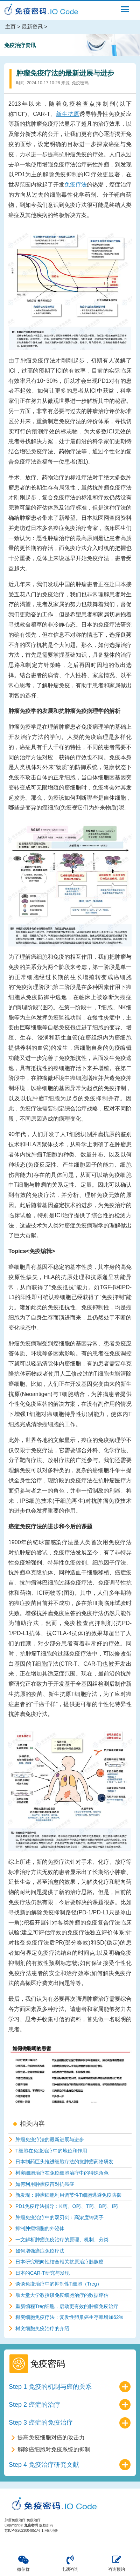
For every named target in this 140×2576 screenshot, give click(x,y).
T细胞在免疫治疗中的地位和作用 (51, 2151)
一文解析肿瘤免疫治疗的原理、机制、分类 (61, 2239)
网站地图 (51, 2530)
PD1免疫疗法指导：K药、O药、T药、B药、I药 (66, 2206)
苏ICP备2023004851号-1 (24, 2530)
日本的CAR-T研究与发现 (42, 2273)
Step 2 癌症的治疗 (34, 2404)
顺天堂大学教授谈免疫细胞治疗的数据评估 (61, 2295)
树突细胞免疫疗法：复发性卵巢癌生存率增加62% (69, 2317)
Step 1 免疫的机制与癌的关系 (50, 2386)
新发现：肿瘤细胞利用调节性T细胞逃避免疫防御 (68, 2195)
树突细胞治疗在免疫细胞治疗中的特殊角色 (61, 2173)
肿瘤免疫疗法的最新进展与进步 (49, 2139)
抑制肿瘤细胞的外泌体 (39, 2228)
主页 (10, 27)
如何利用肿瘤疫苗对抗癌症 (44, 2184)
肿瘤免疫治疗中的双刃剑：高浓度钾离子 (59, 2217)
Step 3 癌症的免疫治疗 (41, 2422)
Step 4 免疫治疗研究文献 (44, 2464)
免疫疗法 (75, 185)
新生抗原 (67, 114)
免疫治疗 (34, 2520)
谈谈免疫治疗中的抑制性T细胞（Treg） (58, 2284)
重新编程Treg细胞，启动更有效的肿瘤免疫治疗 (66, 2306)
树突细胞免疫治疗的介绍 (42, 2328)
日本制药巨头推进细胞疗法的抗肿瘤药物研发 (64, 2161)
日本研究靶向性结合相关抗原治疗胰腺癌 (59, 2261)
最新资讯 (32, 27)
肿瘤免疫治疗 (15, 2520)
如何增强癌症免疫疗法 (39, 2251)
